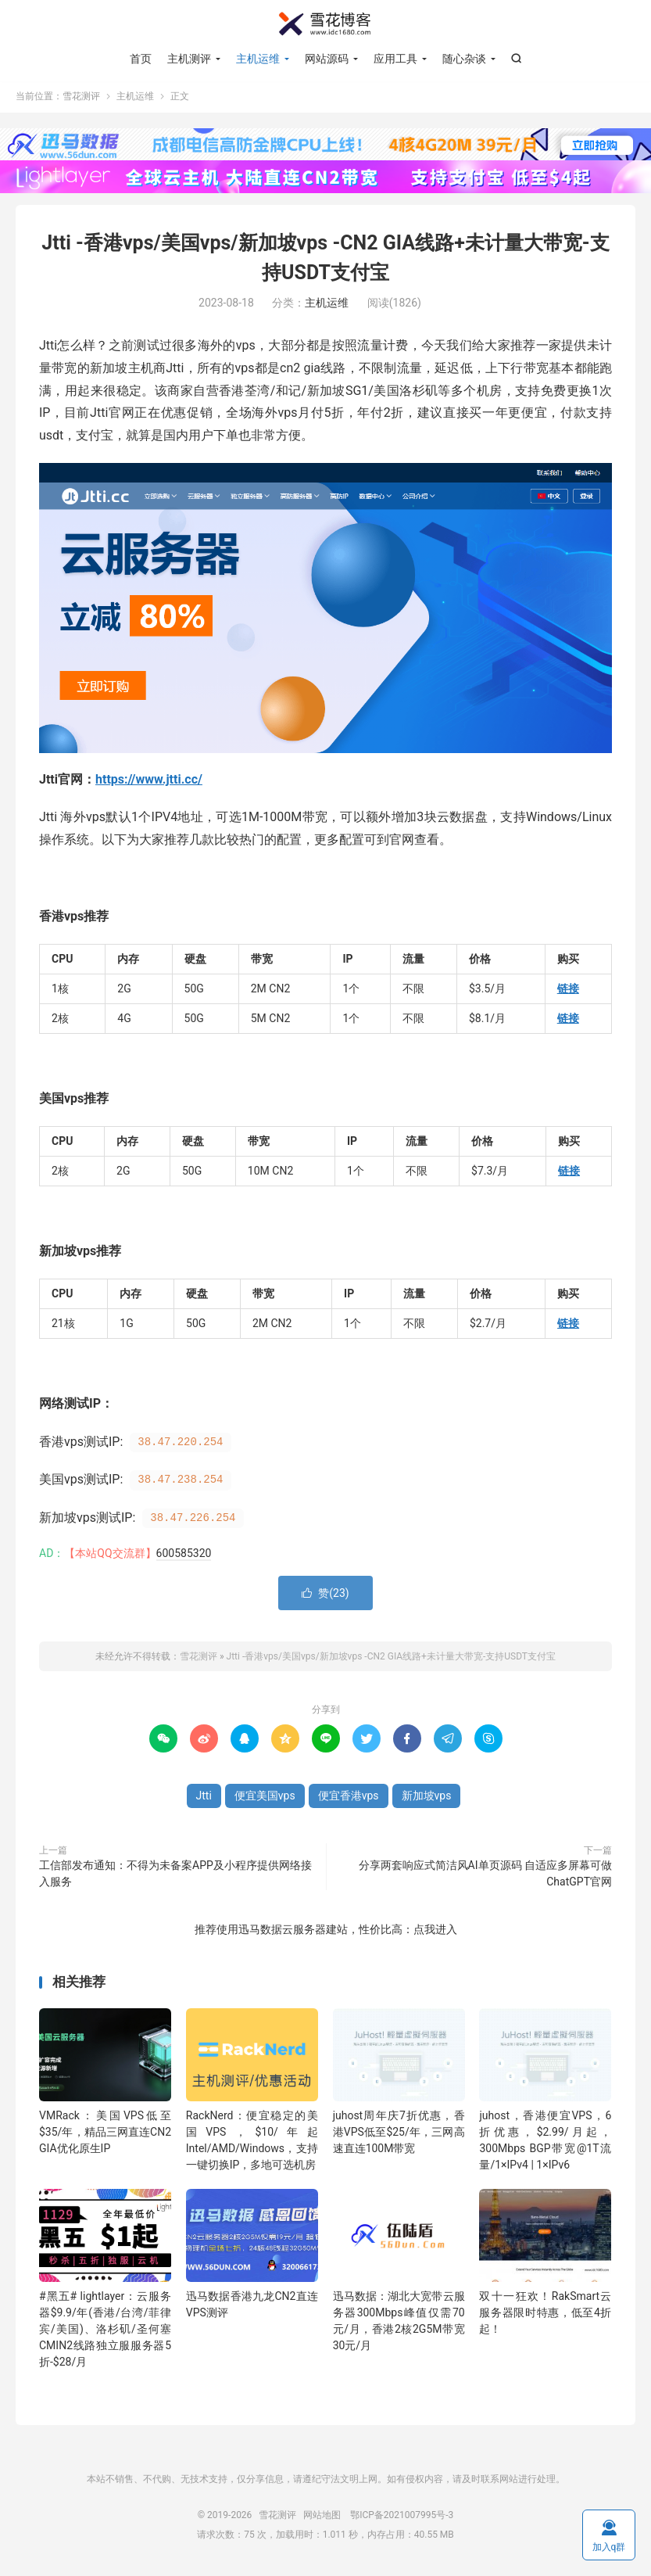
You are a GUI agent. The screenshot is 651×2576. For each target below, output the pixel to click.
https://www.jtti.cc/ (148, 781)
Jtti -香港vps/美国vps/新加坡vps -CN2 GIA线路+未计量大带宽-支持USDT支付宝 (391, 1658)
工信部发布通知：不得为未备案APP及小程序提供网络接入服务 (175, 1875)
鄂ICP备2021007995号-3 (401, 2517)
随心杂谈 (464, 58)
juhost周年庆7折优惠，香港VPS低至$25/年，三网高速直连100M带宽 (399, 2134)
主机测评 (189, 58)
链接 (568, 991)
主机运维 (258, 58)
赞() (325, 1595)
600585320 (184, 1555)
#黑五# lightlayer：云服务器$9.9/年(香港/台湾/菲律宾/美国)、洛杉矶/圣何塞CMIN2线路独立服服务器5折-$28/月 (105, 2332)
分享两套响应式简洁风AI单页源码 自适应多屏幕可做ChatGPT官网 (485, 1875)
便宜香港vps (348, 1798)
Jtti (204, 1798)
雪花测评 (326, 24)
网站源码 (327, 58)
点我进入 (435, 1931)
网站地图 (322, 2517)
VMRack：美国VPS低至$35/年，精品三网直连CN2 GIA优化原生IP (105, 2134)
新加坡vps (427, 1798)
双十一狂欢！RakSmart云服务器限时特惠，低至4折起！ (545, 2315)
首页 (141, 58)
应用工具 (395, 58)
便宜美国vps (264, 1798)
